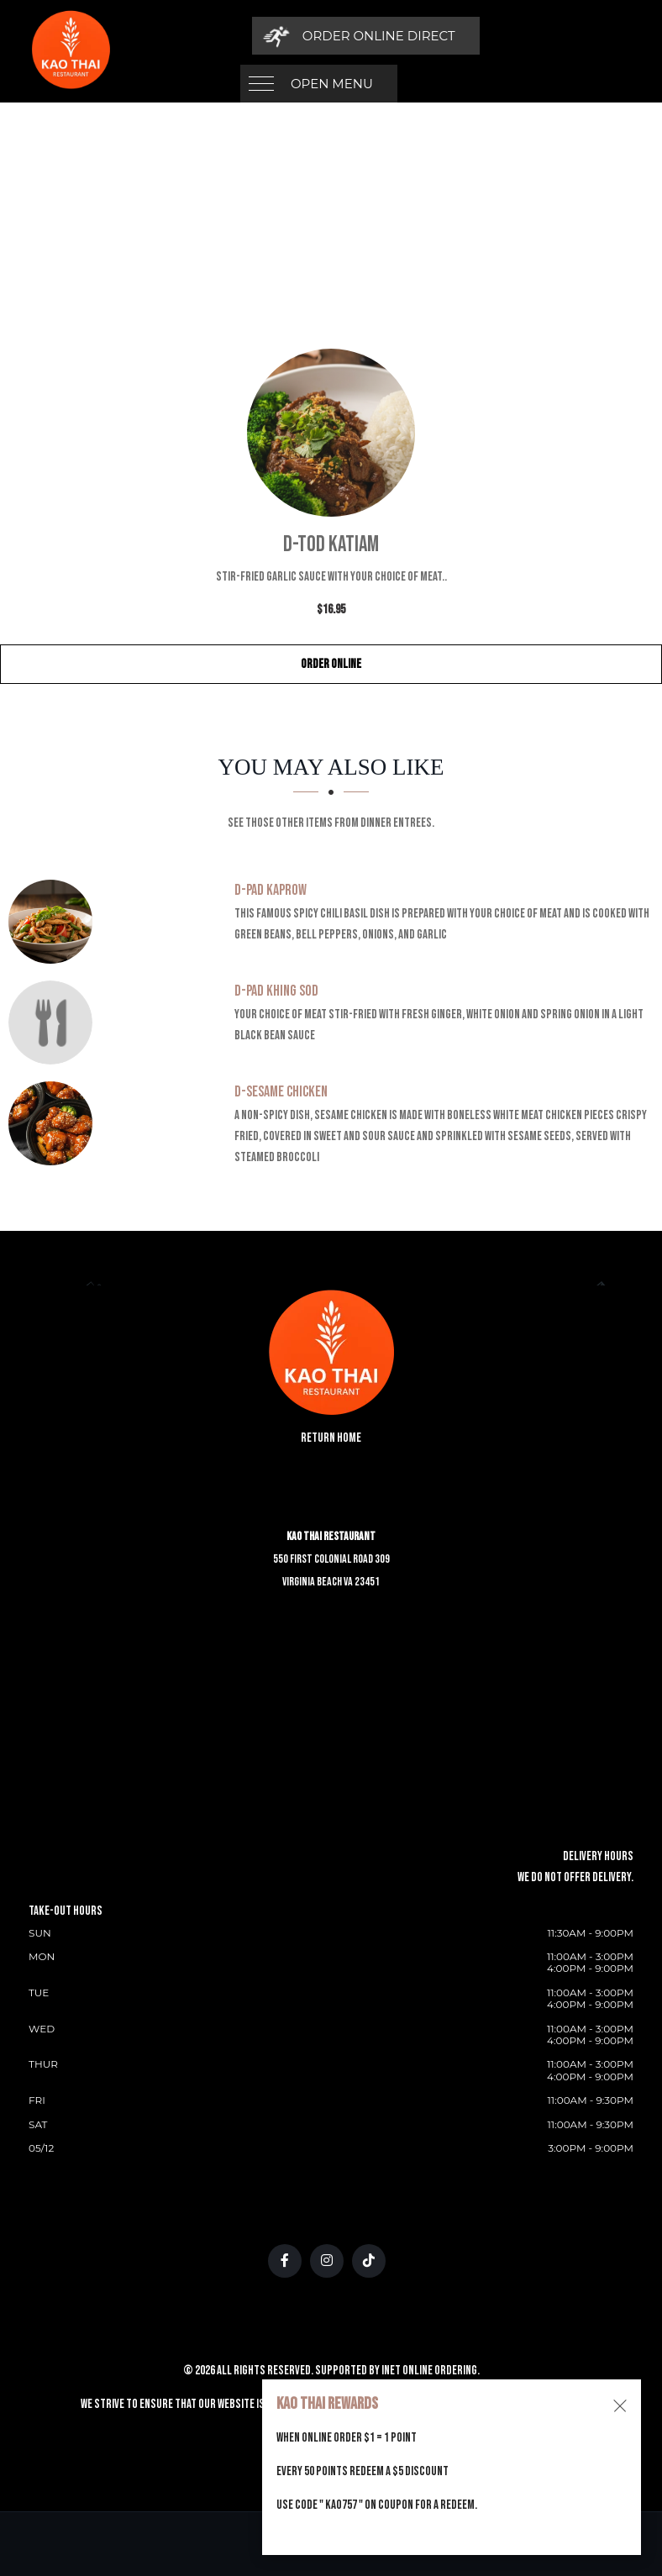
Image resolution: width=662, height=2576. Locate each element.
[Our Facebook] (285, 2261)
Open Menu (332, 36)
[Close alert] (620, 2406)
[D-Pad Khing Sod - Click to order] (54, 1022)
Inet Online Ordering (429, 2371)
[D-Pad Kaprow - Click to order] (54, 922)
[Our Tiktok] (369, 2261)
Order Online (331, 664)
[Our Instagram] (327, 2261)
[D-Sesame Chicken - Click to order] (54, 1123)
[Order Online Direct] (517, 36)
